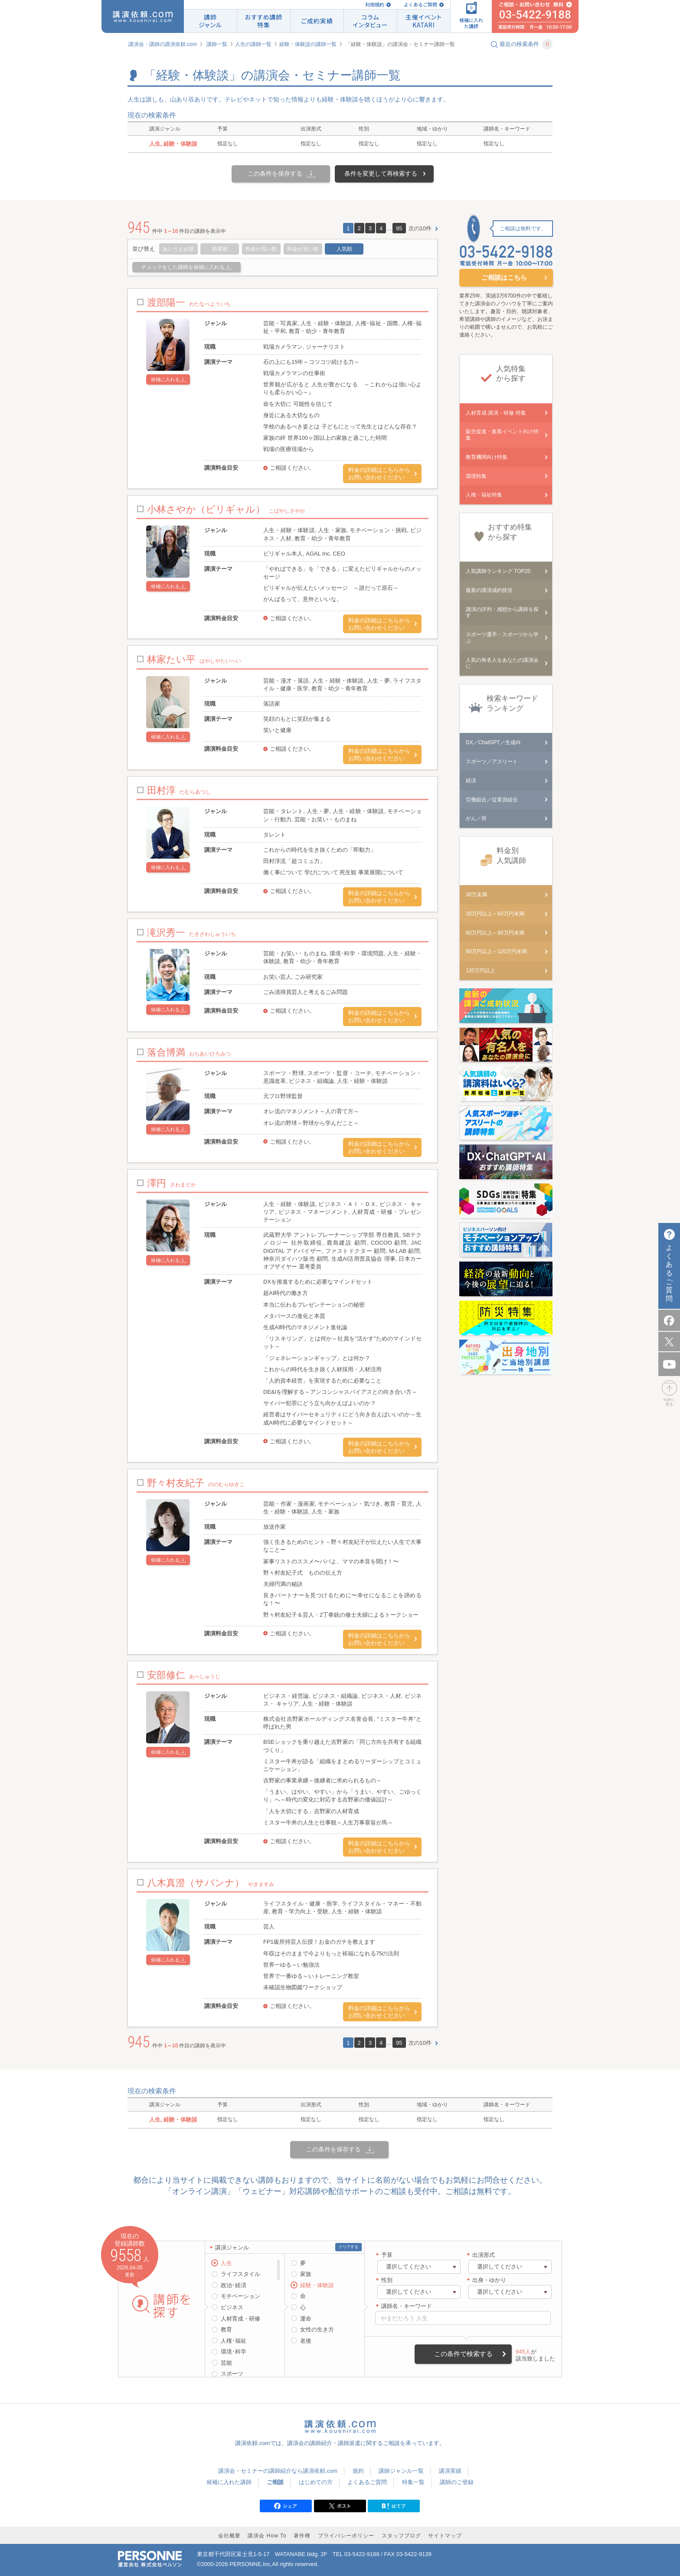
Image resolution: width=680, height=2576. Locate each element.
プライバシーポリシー (346, 2536)
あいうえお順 (178, 249)
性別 (386, 2280)
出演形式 (483, 2255)
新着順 (220, 249)
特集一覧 (413, 2482)
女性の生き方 (317, 2329)
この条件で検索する (463, 2353)
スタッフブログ (401, 2536)
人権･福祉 (233, 2340)
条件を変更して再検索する (380, 173)
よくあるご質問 (420, 4)
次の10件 (420, 228)
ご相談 (275, 2482)
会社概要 (229, 2536)
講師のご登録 (457, 2482)
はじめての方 (316, 2482)
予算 (386, 2255)
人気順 (344, 249)
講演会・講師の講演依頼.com (162, 44)
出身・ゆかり (489, 2280)
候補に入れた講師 (229, 2482)
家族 (305, 2274)
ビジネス (232, 2307)
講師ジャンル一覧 (401, 2471)
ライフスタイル (240, 2274)
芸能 (226, 2363)
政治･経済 (233, 2285)
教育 (226, 2329)
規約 (358, 2471)
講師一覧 (216, 44)
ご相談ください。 (292, 467)
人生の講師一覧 (253, 44)
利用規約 (374, 4)
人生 (226, 2263)
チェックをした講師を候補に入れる (183, 267)
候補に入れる (165, 379)
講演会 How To (267, 2536)
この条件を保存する (275, 173)
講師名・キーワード (406, 2306)
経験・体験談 (317, 2285)
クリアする (348, 2247)
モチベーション (240, 2296)
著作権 (302, 2536)
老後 (305, 2340)
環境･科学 (233, 2351)
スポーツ (232, 2373)
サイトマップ (445, 2536)
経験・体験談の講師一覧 (308, 44)
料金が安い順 (302, 249)
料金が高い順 (261, 249)
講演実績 (450, 2471)
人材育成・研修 (240, 2318)
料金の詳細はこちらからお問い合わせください (379, 474)
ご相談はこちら (504, 277)
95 (399, 228)
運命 (305, 2318)
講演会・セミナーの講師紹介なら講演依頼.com (277, 2471)
